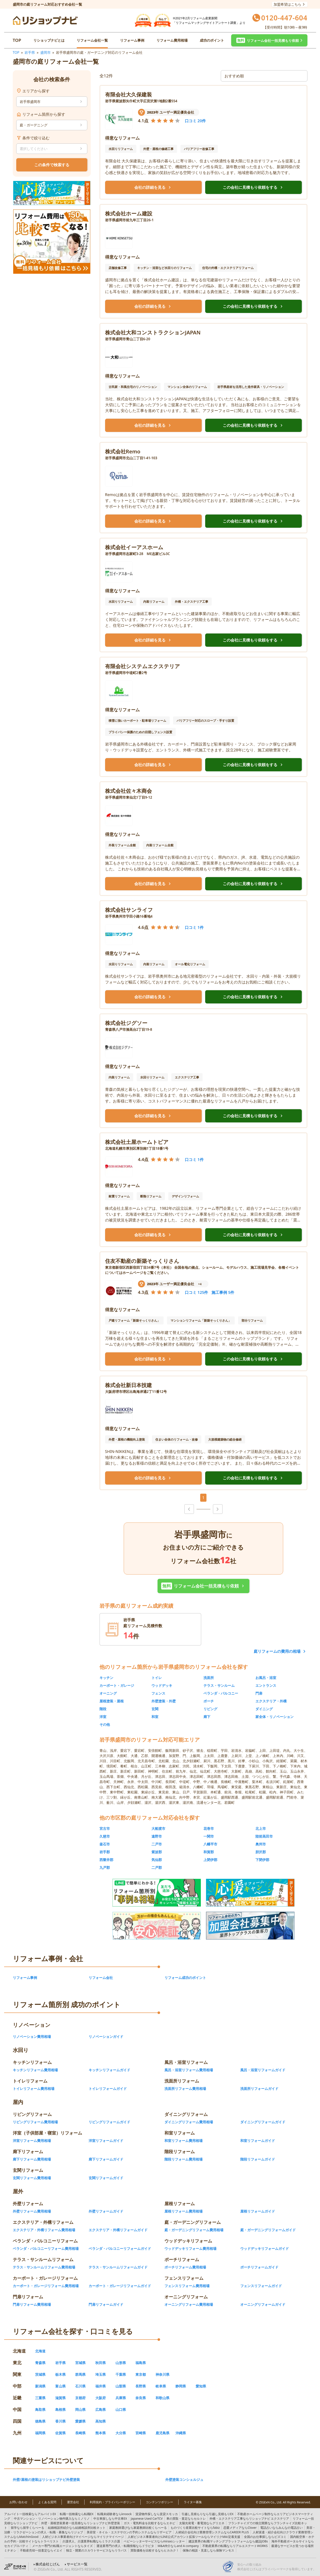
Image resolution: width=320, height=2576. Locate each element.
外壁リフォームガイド (106, 2211)
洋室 (102, 1716)
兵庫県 (120, 2397)
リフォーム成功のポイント (185, 1977)
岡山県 (80, 2409)
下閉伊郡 (262, 1859)
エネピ (149, 2523)
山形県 (120, 2362)
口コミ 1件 (194, 927)
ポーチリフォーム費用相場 (185, 2267)
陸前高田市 (264, 1836)
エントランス (265, 1685)
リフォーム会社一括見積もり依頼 (203, 1586)
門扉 (258, 1693)
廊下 (206, 1716)
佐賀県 (60, 2433)
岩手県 (29, 52)
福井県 (100, 2386)
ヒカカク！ (154, 2550)
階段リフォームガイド (257, 2159)
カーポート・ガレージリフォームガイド (120, 2285)
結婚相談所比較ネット (77, 2528)
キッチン (106, 1677)
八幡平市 (210, 1844)
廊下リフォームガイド (106, 2159)
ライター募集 (193, 2502)
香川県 (60, 2421)
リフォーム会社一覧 (92, 40)
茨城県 (40, 2374)
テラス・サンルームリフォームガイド (118, 2267)
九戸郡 (104, 1867)
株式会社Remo (122, 451)
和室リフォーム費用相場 (183, 2140)
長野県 (140, 2386)
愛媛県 (80, 2421)
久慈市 (104, 1836)
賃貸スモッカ (156, 2514)
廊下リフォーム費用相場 (32, 2159)
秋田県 (100, 2362)
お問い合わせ (18, 2502)
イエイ (41, 2550)
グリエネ (201, 2523)
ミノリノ (52, 2518)
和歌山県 (162, 2397)
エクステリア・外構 (271, 1701)
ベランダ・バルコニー (220, 1693)
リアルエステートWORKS (235, 2546)
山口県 (120, 2409)
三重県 (40, 2397)
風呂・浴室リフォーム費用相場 (188, 2070)
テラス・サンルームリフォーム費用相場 (44, 2267)
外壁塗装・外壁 (163, 1701)
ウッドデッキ (161, 1685)
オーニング (108, 1693)
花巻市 (208, 1828)
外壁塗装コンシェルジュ (184, 2479)
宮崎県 (140, 2433)
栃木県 (60, 2374)
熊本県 (100, 2433)
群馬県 (80, 2374)
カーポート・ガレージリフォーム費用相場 (46, 2285)
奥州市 (260, 1844)
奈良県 (140, 2397)
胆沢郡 (260, 1852)
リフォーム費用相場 (172, 40)
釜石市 (104, 1844)
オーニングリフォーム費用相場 (188, 2304)
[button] (269, 40)
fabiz (195, 2528)
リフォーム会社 (101, 1977)
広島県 (100, 2409)
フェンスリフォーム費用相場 (187, 2285)
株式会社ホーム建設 (128, 213)
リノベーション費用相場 (32, 2036)
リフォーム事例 (132, 40)
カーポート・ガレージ (116, 1685)
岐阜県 (161, 2386)
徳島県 (40, 2421)
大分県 (120, 2433)
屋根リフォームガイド (257, 2211)
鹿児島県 (162, 2433)
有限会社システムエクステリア (142, 666)
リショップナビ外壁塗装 (80, 2523)
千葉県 (120, 2374)
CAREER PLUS (212, 2532)
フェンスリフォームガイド (261, 2285)
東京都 (140, 2374)
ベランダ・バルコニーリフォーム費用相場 (46, 2248)
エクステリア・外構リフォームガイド (118, 2230)
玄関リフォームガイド (106, 2177)
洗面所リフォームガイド (259, 2088)
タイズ (62, 2546)
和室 (154, 1716)
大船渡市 (158, 1828)
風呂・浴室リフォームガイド (262, 2070)
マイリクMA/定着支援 (184, 2537)
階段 (102, 1708)
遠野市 (156, 1836)
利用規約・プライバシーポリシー (112, 2502)
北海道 (40, 2351)
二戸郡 (156, 1867)
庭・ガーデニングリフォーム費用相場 (193, 2230)
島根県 (60, 2409)
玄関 (154, 1708)
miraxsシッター (154, 2541)
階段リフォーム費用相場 (183, 2159)
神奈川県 (162, 2374)
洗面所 (208, 1677)
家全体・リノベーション (274, 1716)
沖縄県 (180, 2433)
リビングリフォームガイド (109, 2122)
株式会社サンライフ (129, 909)
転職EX (77, 2514)
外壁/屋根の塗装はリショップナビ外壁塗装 (46, 2479)
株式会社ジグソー (126, 1022)
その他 (104, 1724)
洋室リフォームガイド (106, 2140)
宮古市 (104, 1828)
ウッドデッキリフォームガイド (264, 2248)
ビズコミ (265, 2537)
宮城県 (80, 2362)
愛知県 (201, 2386)
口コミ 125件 (196, 1292)
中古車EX (110, 2518)
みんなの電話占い (281, 2528)
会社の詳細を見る (153, 187)
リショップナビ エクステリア (249, 2518)
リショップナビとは (49, 40)
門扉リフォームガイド (106, 2304)
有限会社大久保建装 (128, 94)
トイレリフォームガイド (108, 2088)
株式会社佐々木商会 (128, 790)
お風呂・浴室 (265, 1677)
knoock (114, 2514)
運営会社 (73, 2502)
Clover (240, 2528)
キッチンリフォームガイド (109, 2070)
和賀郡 (208, 1852)
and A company (178, 2546)
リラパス (96, 2550)
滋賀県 (60, 2397)
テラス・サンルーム (219, 1685)
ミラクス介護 (91, 2541)
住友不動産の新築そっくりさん (142, 1260)
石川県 (80, 2386)
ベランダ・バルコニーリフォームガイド (120, 2248)
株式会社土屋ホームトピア (137, 1141)
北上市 (260, 1828)
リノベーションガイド (106, 2036)
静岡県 (180, 2386)
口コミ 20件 (195, 120)
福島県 (140, 2362)
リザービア (129, 2532)
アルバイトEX (30, 2514)
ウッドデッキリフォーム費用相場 (190, 2248)
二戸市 (156, 1844)
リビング (210, 1708)
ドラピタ (125, 2546)
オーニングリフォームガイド (262, 2304)
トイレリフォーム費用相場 (33, 2088)
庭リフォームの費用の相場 (277, 1651)
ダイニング (264, 1708)
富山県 (60, 2386)
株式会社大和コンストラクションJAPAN (153, 332)
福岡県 (40, 2433)
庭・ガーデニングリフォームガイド (268, 2230)
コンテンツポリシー (159, 2502)
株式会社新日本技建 (128, 1385)
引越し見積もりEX (208, 2514)
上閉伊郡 (210, 1859)
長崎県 (80, 2433)
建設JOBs (228, 2541)
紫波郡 (156, 1852)
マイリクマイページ (83, 2537)
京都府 (80, 2397)
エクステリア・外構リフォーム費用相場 (44, 2230)
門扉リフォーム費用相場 (32, 2304)
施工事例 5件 (222, 1292)
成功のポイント (212, 40)
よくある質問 (47, 2502)
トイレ (156, 1677)
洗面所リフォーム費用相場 (185, 2088)
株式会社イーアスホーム (134, 547)
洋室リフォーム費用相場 (32, 2140)
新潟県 (40, 2386)
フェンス (158, 1693)
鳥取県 (40, 2409)
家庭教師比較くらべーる (138, 2528)
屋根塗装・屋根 (111, 1701)
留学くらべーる (27, 2528)
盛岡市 (45, 52)
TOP (17, 40)
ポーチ (208, 1701)
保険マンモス (208, 2550)
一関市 (208, 1836)
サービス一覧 (77, 2564)
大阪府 (100, 2397)
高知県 (100, 2421)
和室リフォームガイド (257, 2140)
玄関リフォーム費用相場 (32, 2177)
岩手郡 (104, 1852)
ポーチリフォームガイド (259, 2267)
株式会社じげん (48, 2564)
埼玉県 (100, 2374)
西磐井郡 (106, 1859)
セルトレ (186, 2518)
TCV (147, 2518)
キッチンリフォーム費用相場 (35, 2070)
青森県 (40, 2362)
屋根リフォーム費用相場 (183, 2211)
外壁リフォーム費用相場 (32, 2211)
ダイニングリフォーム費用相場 (188, 2122)
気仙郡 (156, 1859)
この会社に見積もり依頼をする (253, 187)
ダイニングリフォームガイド (262, 2122)
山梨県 (120, 2386)
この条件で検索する (51, 164)
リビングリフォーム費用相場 (35, 2122)
